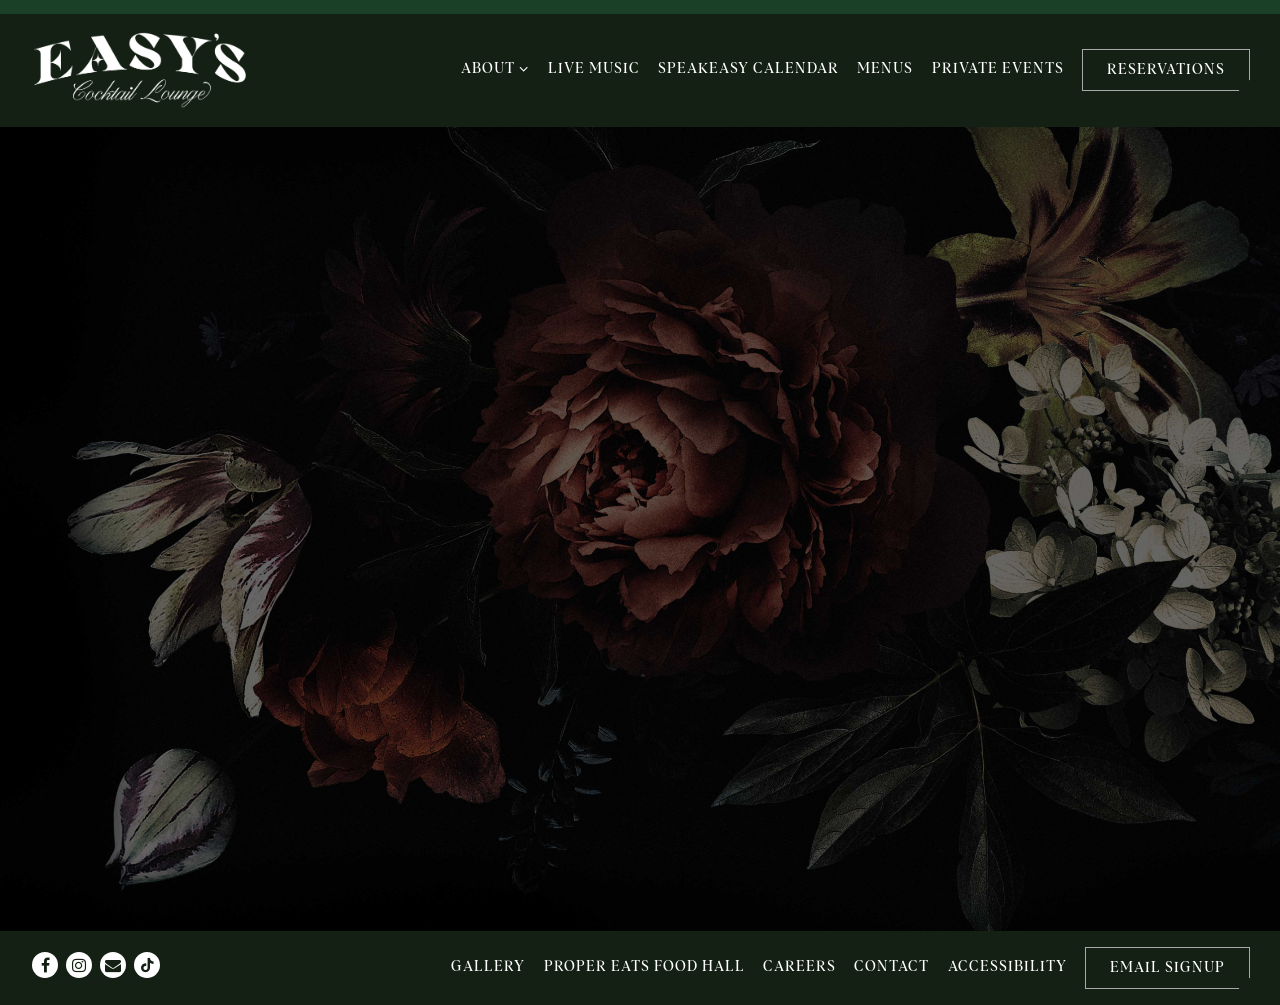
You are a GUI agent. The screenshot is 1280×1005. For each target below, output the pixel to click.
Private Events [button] (998, 69)
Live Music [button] (594, 69)
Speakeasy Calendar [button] (748, 69)
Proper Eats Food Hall (644, 967)
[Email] (113, 965)
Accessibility (1007, 967)
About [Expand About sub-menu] (495, 67)
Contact (891, 967)
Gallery (488, 967)
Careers (799, 967)
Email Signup (1167, 968)
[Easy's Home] (140, 70)
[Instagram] (79, 965)
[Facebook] (45, 965)
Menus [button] (885, 69)
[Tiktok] (147, 965)
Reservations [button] (1166, 70)
